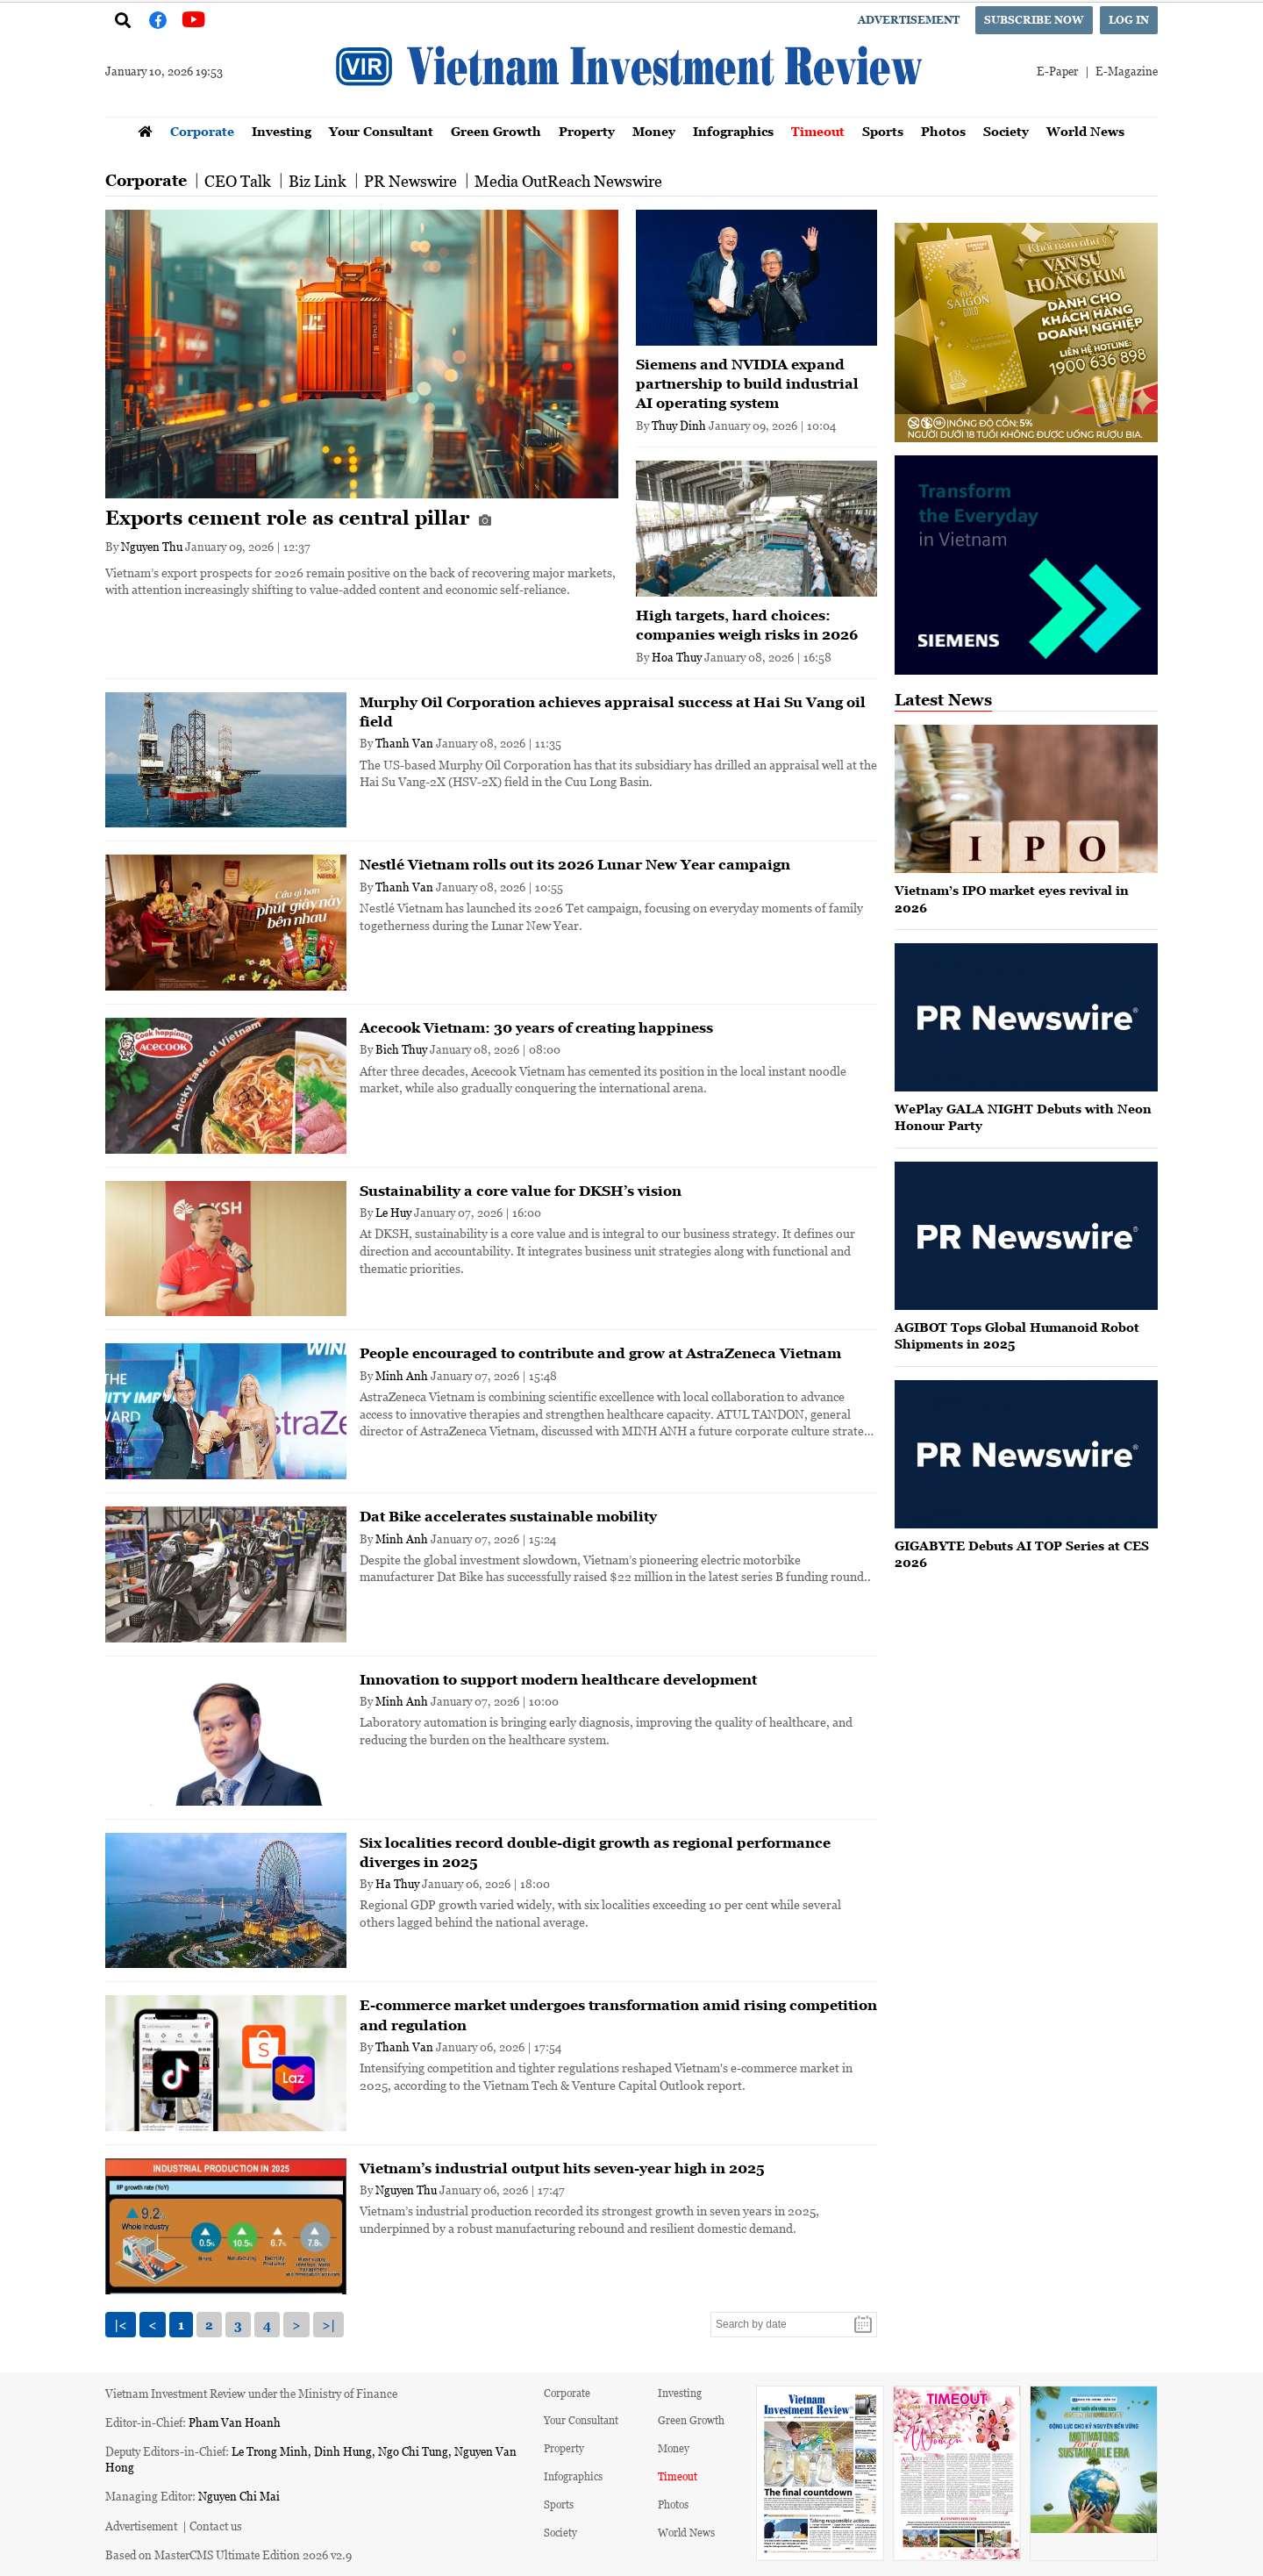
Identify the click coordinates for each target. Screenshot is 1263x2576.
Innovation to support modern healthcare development (558, 1679)
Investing (281, 131)
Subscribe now (1034, 19)
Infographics (733, 131)
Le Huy (393, 1212)
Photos (943, 131)
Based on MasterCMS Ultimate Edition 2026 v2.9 (228, 2554)
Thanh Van (404, 742)
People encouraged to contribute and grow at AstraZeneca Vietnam (600, 1353)
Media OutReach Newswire (568, 180)
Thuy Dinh (679, 425)
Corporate (202, 131)
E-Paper (1057, 70)
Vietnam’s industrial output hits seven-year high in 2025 (562, 2168)
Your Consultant (381, 131)
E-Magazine (1126, 70)
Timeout (818, 131)
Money (653, 131)
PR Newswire (410, 180)
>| (328, 2324)
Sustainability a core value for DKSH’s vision (520, 1191)
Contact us (215, 2525)
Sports (882, 131)
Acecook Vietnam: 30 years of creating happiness (536, 1027)
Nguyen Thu (151, 546)
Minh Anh (401, 1375)
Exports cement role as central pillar (298, 518)
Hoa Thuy (677, 656)
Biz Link (317, 180)
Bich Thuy (401, 1049)
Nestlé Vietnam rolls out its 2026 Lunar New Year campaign (575, 864)
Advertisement (909, 19)
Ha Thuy (397, 1883)
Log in (1129, 19)
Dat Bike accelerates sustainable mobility (508, 1516)
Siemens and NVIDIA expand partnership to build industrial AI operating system (747, 383)
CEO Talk (237, 180)
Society (1006, 131)
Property (587, 131)
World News (1085, 131)
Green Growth (496, 131)
